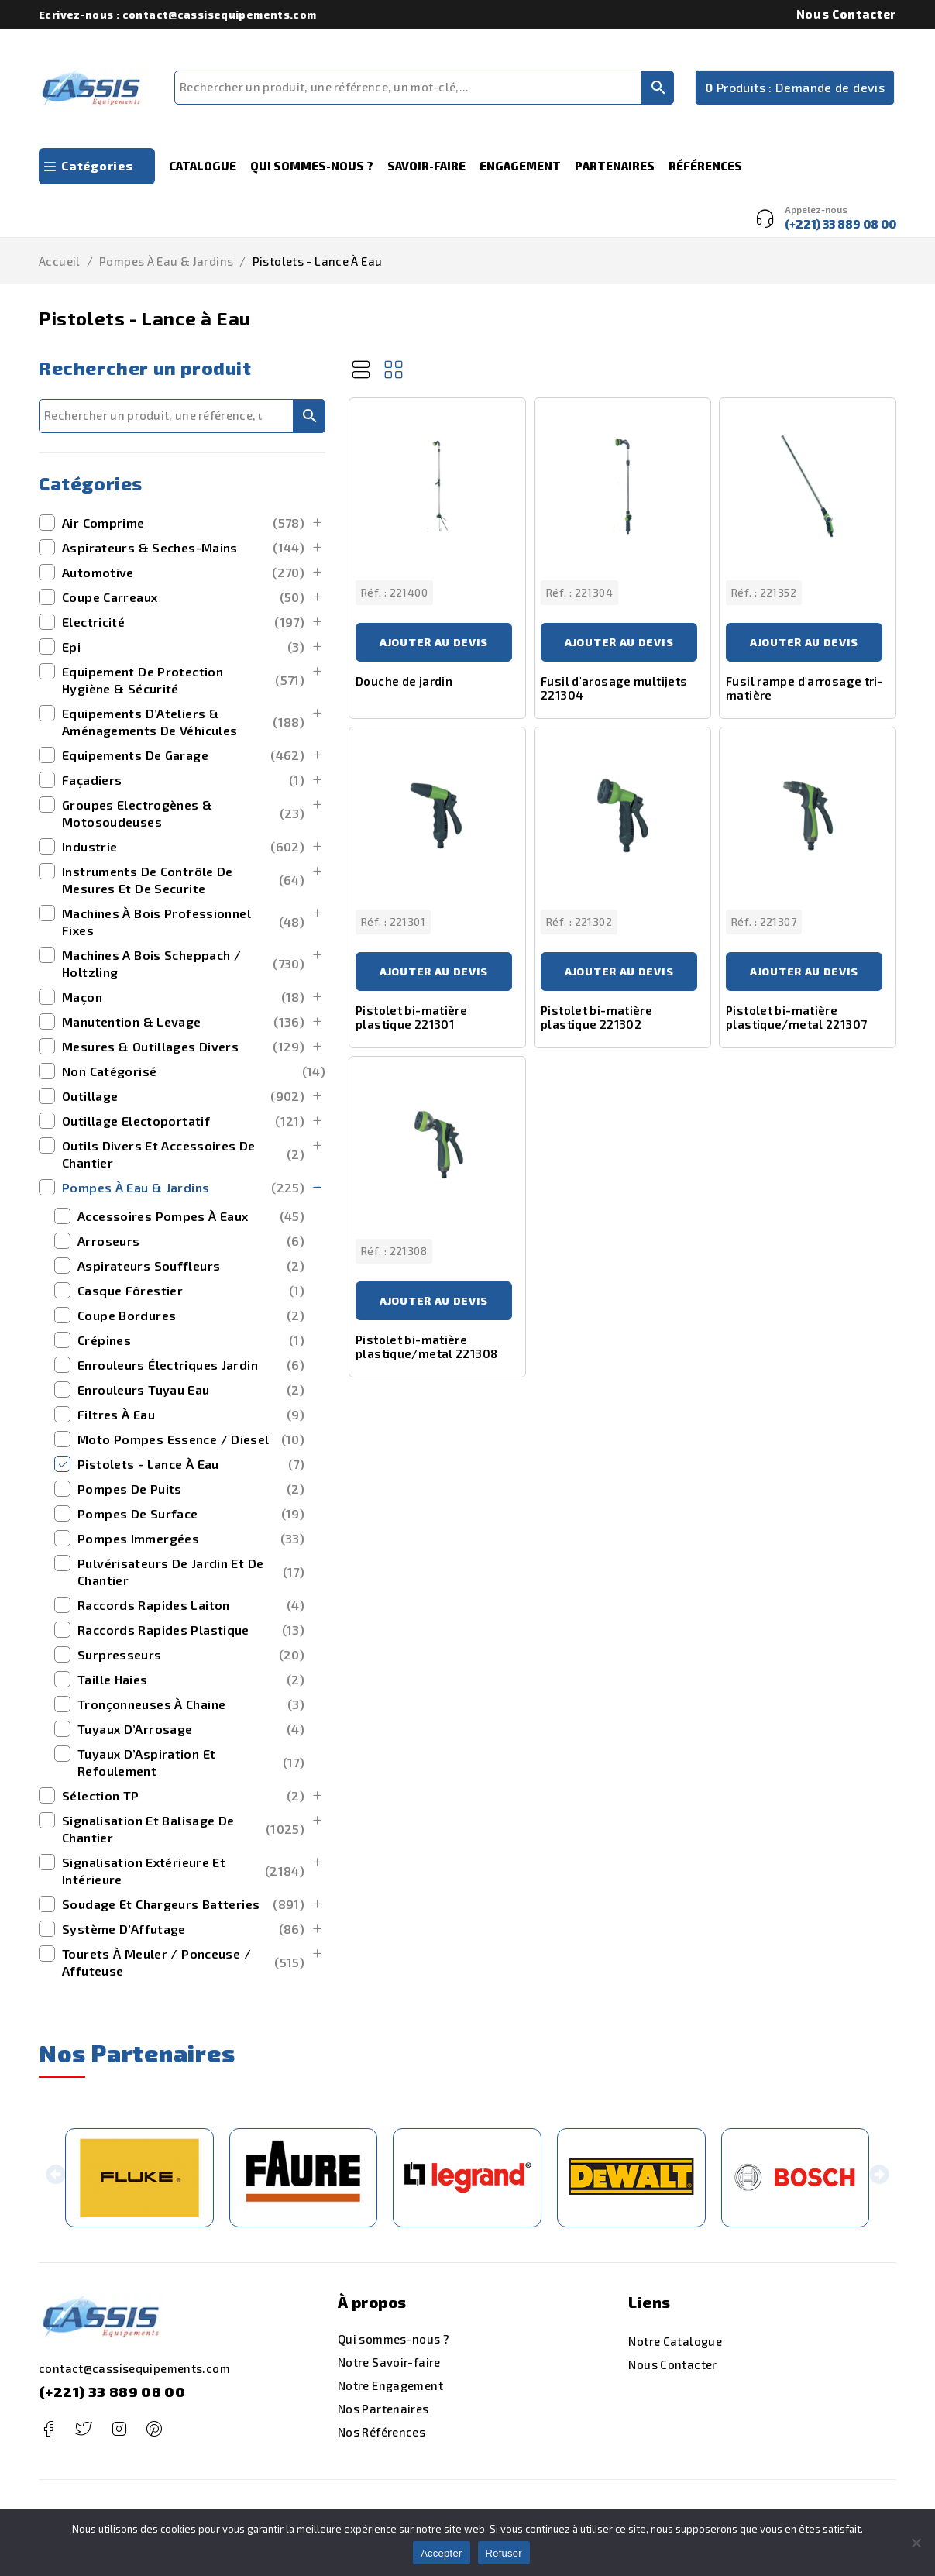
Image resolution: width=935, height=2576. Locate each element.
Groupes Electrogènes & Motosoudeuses (183, 813)
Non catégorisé (193, 1071)
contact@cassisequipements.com (134, 2368)
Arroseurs (190, 1241)
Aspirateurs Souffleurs (190, 1265)
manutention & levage (183, 1021)
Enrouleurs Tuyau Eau (190, 1389)
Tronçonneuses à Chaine (190, 1704)
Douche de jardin (404, 681)
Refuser (504, 2553)
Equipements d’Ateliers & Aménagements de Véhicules (183, 722)
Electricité (183, 622)
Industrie (183, 846)
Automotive (183, 572)
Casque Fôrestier (190, 1290)
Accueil (60, 261)
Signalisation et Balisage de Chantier (183, 1829)
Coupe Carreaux (183, 597)
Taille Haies (190, 1679)
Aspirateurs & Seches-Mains (183, 547)
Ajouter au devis (434, 641)
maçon (183, 997)
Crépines (190, 1340)
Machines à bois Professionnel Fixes (183, 921)
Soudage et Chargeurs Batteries (183, 1904)
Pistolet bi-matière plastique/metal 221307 (796, 1017)
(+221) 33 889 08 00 (112, 2391)
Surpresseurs (190, 1654)
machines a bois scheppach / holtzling (183, 963)
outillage (183, 1096)
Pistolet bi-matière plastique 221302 (596, 1017)
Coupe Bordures (190, 1315)
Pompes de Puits (190, 1489)
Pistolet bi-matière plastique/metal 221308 (426, 1346)
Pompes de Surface (190, 1513)
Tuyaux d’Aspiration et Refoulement (190, 1762)
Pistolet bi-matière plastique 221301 (411, 1017)
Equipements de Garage (183, 755)
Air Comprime (183, 522)
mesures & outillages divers (183, 1046)
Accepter (441, 2553)
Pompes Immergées (190, 1538)
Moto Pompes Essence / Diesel (190, 1439)
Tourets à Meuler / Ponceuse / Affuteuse (183, 1962)
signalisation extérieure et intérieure (183, 1870)
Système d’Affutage (183, 1929)
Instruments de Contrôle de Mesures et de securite (183, 880)
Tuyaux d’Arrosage (190, 1729)
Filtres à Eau (190, 1414)
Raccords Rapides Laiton (190, 1605)
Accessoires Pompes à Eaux (190, 1216)
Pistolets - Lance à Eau (190, 1464)
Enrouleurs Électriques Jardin (190, 1365)
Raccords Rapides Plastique (190, 1630)
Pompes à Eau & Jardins (166, 261)
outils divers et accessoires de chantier (183, 1154)
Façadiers (183, 780)
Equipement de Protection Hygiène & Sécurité (183, 680)
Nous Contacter (846, 14)
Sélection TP (183, 1795)
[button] (55, 2177)
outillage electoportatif (183, 1121)
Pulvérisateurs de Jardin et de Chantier (190, 1571)
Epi (183, 646)
